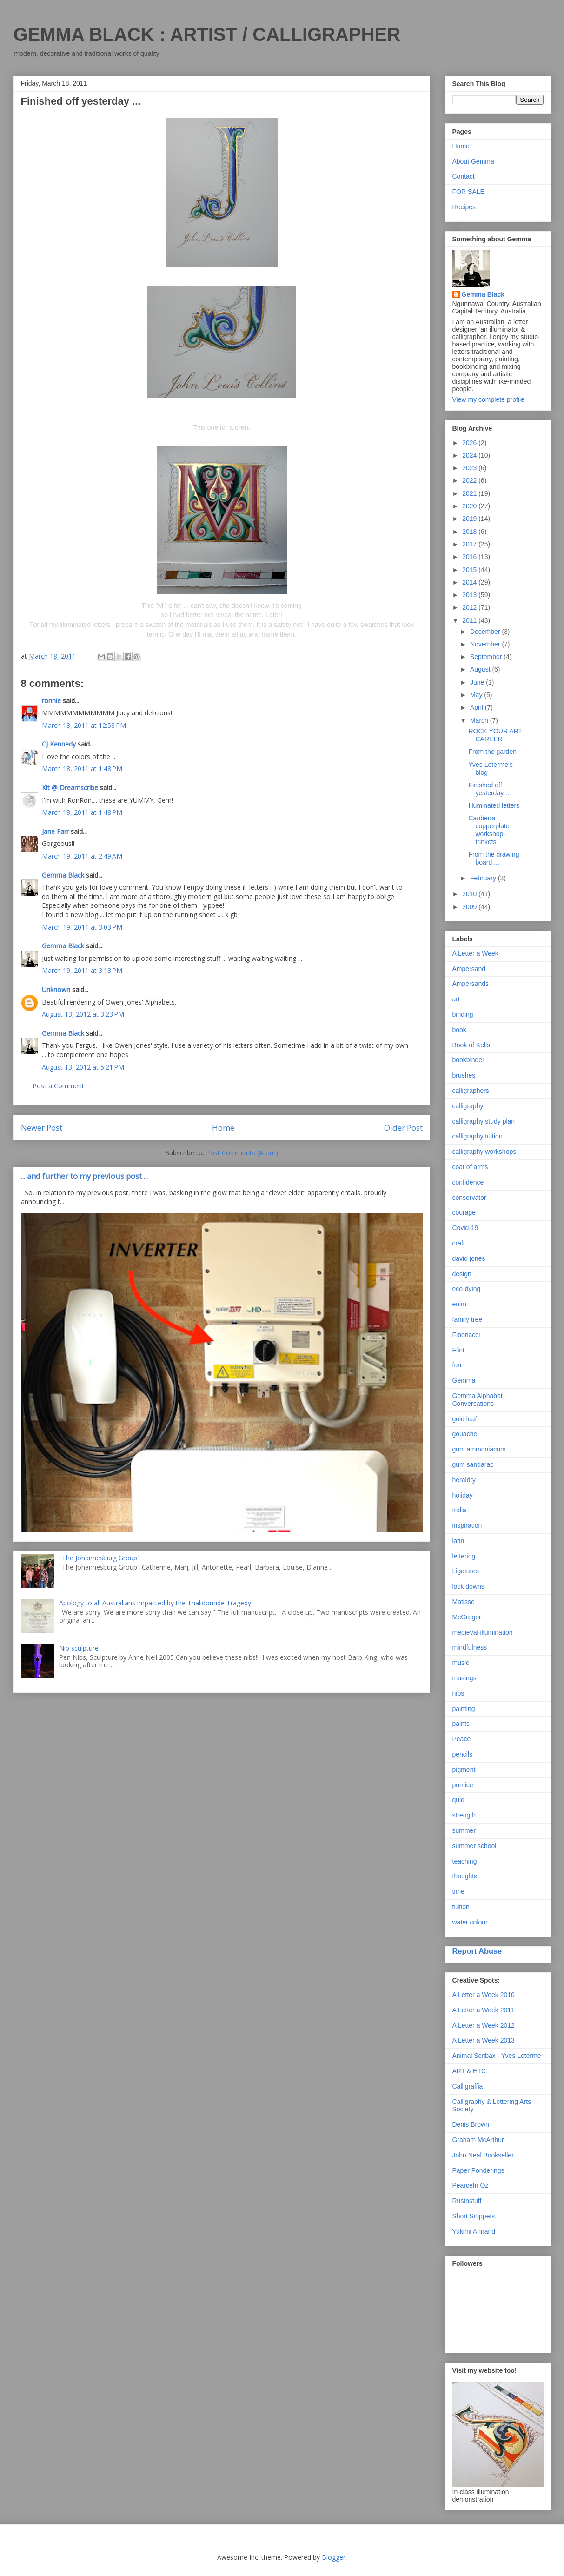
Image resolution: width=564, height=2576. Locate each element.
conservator (469, 1197)
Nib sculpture (79, 1648)
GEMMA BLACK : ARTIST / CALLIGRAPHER (207, 34)
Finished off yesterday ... (489, 789)
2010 (470, 894)
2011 (470, 620)
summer (464, 1830)
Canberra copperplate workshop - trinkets (488, 829)
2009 (470, 907)
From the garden (492, 751)
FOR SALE (468, 191)
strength (464, 1815)
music (461, 1662)
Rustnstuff (467, 2200)
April (477, 707)
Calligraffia (467, 2086)
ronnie (51, 700)
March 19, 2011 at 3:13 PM (82, 970)
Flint (458, 1350)
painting (463, 1708)
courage (464, 1212)
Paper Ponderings (478, 2170)
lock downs (468, 1586)
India (459, 1510)
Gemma (464, 1380)
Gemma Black (63, 875)
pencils (462, 1754)
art (456, 999)
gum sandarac (473, 1464)
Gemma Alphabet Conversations (477, 1399)
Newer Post (41, 1127)
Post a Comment (58, 1085)
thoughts (465, 1876)
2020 (470, 506)
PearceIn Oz (470, 2185)
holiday (462, 1495)
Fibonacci (466, 1334)
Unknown (56, 989)
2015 (470, 569)
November (486, 644)
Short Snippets (473, 2216)
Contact (463, 176)
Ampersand (469, 968)
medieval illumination (482, 1632)
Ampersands (470, 983)
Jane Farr (55, 831)
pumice (462, 1785)
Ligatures (465, 1571)
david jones (468, 1258)
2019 (470, 518)
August (481, 669)
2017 (470, 544)
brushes (464, 1075)
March (480, 720)
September (487, 656)
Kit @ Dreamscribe (70, 787)
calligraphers (470, 1090)
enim (459, 1304)
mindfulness (469, 1647)
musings (464, 1678)
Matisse (463, 1601)
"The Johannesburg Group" (99, 1557)
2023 (470, 468)
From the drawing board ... (493, 858)
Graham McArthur (478, 2139)
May (477, 695)
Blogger (333, 2557)
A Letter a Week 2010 (483, 1994)
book (459, 1029)
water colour (470, 1922)
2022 (470, 480)
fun (456, 1365)
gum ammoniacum (479, 1449)
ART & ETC (469, 2071)
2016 (470, 556)
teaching (464, 1861)
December (486, 631)
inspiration (467, 1525)
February (484, 878)
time (458, 1891)
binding (462, 1014)
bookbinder (468, 1060)
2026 (470, 442)
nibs (458, 1693)
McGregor (466, 1617)
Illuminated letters (493, 805)
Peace (461, 1739)
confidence (468, 1182)
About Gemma (473, 161)
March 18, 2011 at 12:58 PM (84, 725)
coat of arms (470, 1167)
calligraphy (468, 1106)
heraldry (464, 1480)
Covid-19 (465, 1227)
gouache (465, 1434)
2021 (470, 493)
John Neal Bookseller (483, 2155)
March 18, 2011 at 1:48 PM (82, 768)
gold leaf (464, 1419)
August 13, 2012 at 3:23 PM (83, 1014)
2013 (470, 595)
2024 (470, 455)
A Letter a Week (475, 953)
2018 (470, 531)
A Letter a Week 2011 (483, 2010)
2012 (470, 607)
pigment (464, 1769)
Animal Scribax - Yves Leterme (496, 2055)
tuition (461, 1906)
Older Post (403, 1127)
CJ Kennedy (59, 743)
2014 (470, 582)
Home (223, 1127)
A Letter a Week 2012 (483, 2025)
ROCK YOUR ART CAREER (495, 735)
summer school (474, 1846)
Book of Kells (471, 1045)
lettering (464, 1556)
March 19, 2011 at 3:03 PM (82, 927)
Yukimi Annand (474, 2231)
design (461, 1274)
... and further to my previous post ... (84, 1176)
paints (461, 1723)
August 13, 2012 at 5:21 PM (83, 1067)
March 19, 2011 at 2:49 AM (82, 856)
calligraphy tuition (477, 1136)
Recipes (464, 207)
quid (458, 1800)
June (478, 682)
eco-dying (466, 1288)
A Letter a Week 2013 (483, 2040)
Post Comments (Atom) (242, 1152)
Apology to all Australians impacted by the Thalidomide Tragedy (155, 1602)
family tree (467, 1319)
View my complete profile (488, 399)
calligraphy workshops (484, 1151)
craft (458, 1243)
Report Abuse (477, 1951)
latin (458, 1540)
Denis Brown (470, 2124)
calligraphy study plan (483, 1121)
